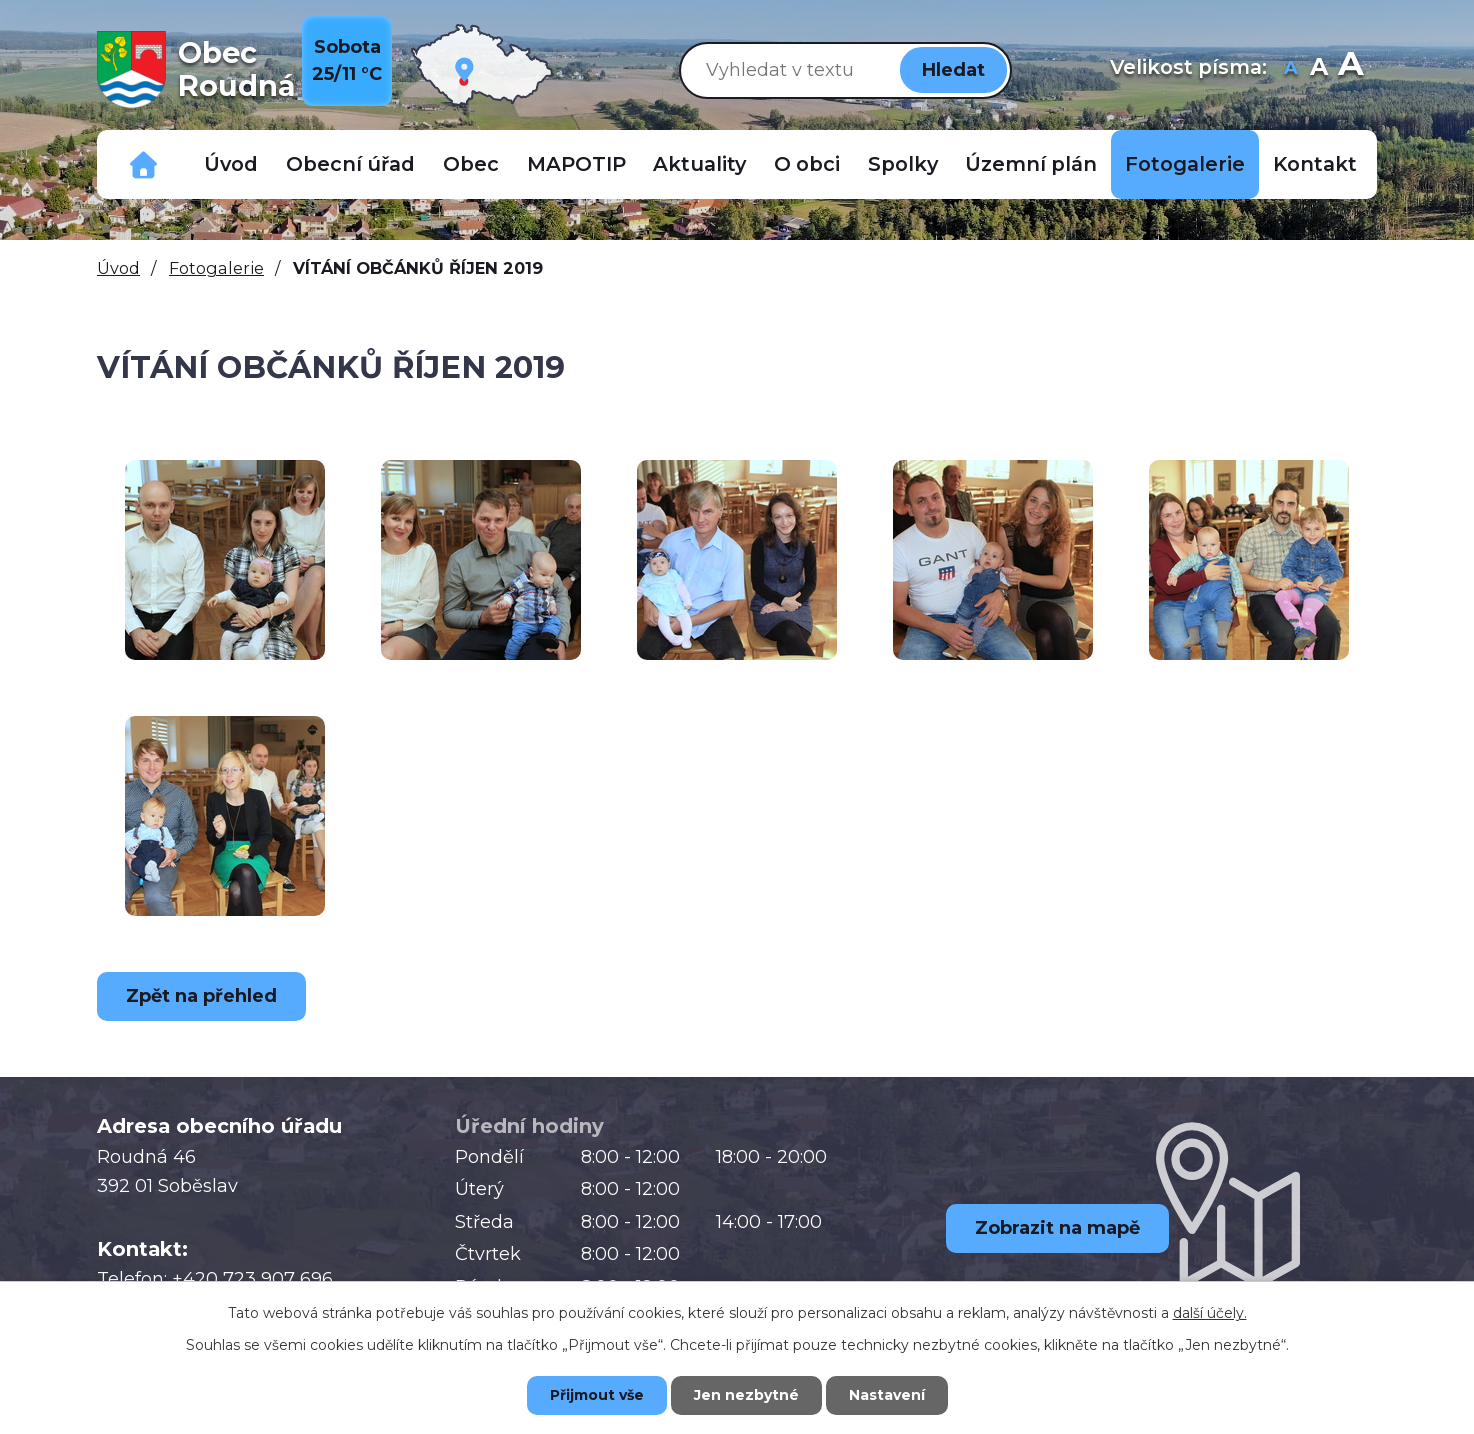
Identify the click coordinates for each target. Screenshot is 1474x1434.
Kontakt (1315, 164)
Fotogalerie (1185, 164)
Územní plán (1031, 164)
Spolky (903, 164)
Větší (1350, 69)
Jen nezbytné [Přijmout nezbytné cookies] (746, 1395)
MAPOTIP (576, 164)
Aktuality (699, 164)
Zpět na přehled (201, 996)
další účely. (1210, 1313)
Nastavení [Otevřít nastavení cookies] (887, 1395)
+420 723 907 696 (252, 1279)
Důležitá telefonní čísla (144, 164)
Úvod (231, 164)
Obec (471, 164)
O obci (807, 164)
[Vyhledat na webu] (786, 69)
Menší (1290, 69)
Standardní (1318, 69)
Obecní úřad (350, 164)
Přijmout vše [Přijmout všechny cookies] (597, 1395)
